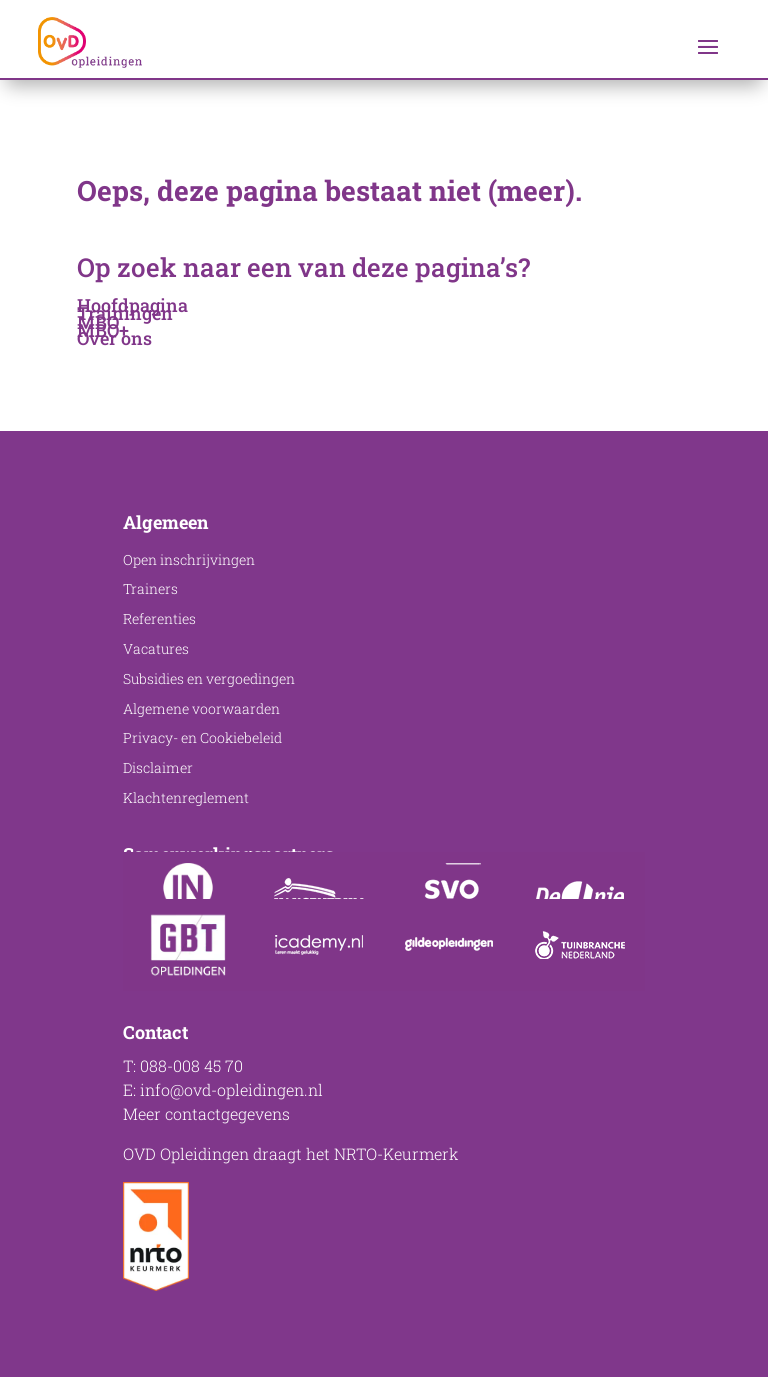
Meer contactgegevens (206, 1113)
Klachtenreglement (186, 797)
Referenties (159, 618)
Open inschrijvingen (189, 559)
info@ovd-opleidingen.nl (231, 1089)
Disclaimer (158, 767)
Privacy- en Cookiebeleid (202, 737)
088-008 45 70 (191, 1065)
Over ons (114, 338)
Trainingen (125, 313)
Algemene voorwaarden (201, 708)
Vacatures (156, 648)
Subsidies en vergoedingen (209, 678)
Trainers (150, 588)
